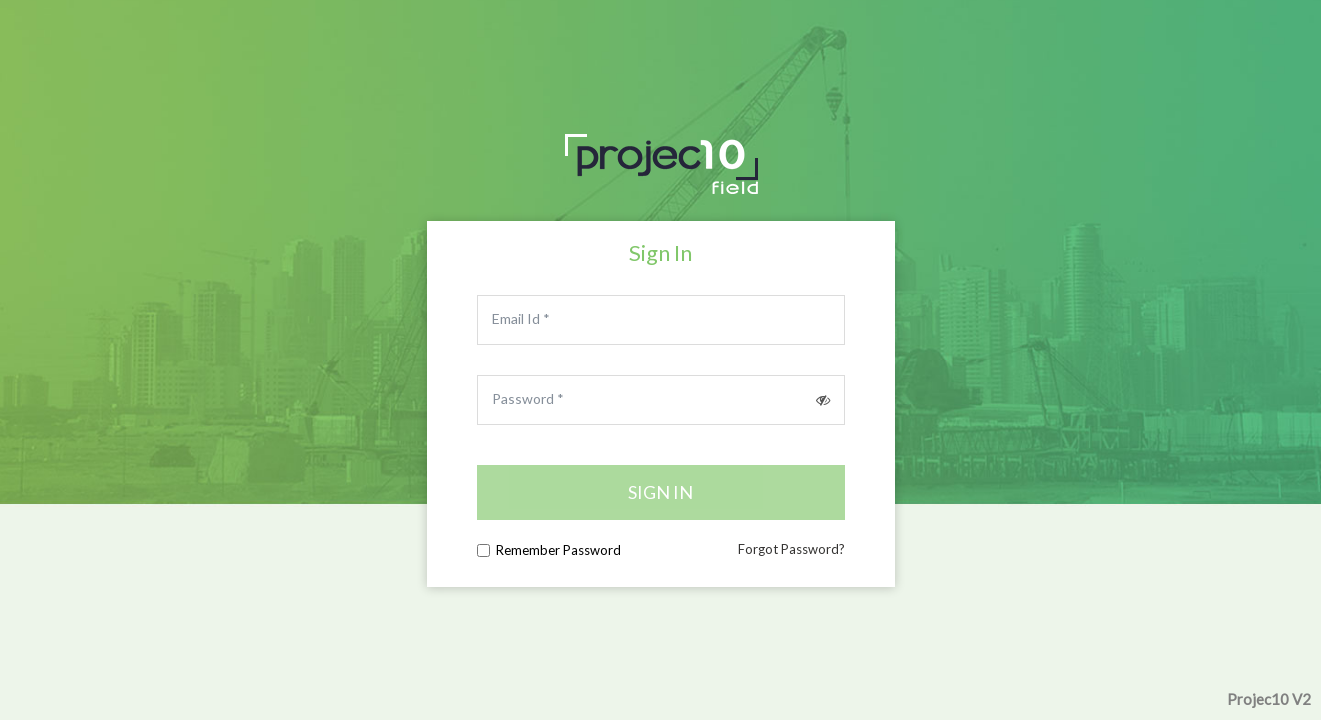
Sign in (660, 492)
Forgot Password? (791, 549)
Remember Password (558, 550)
